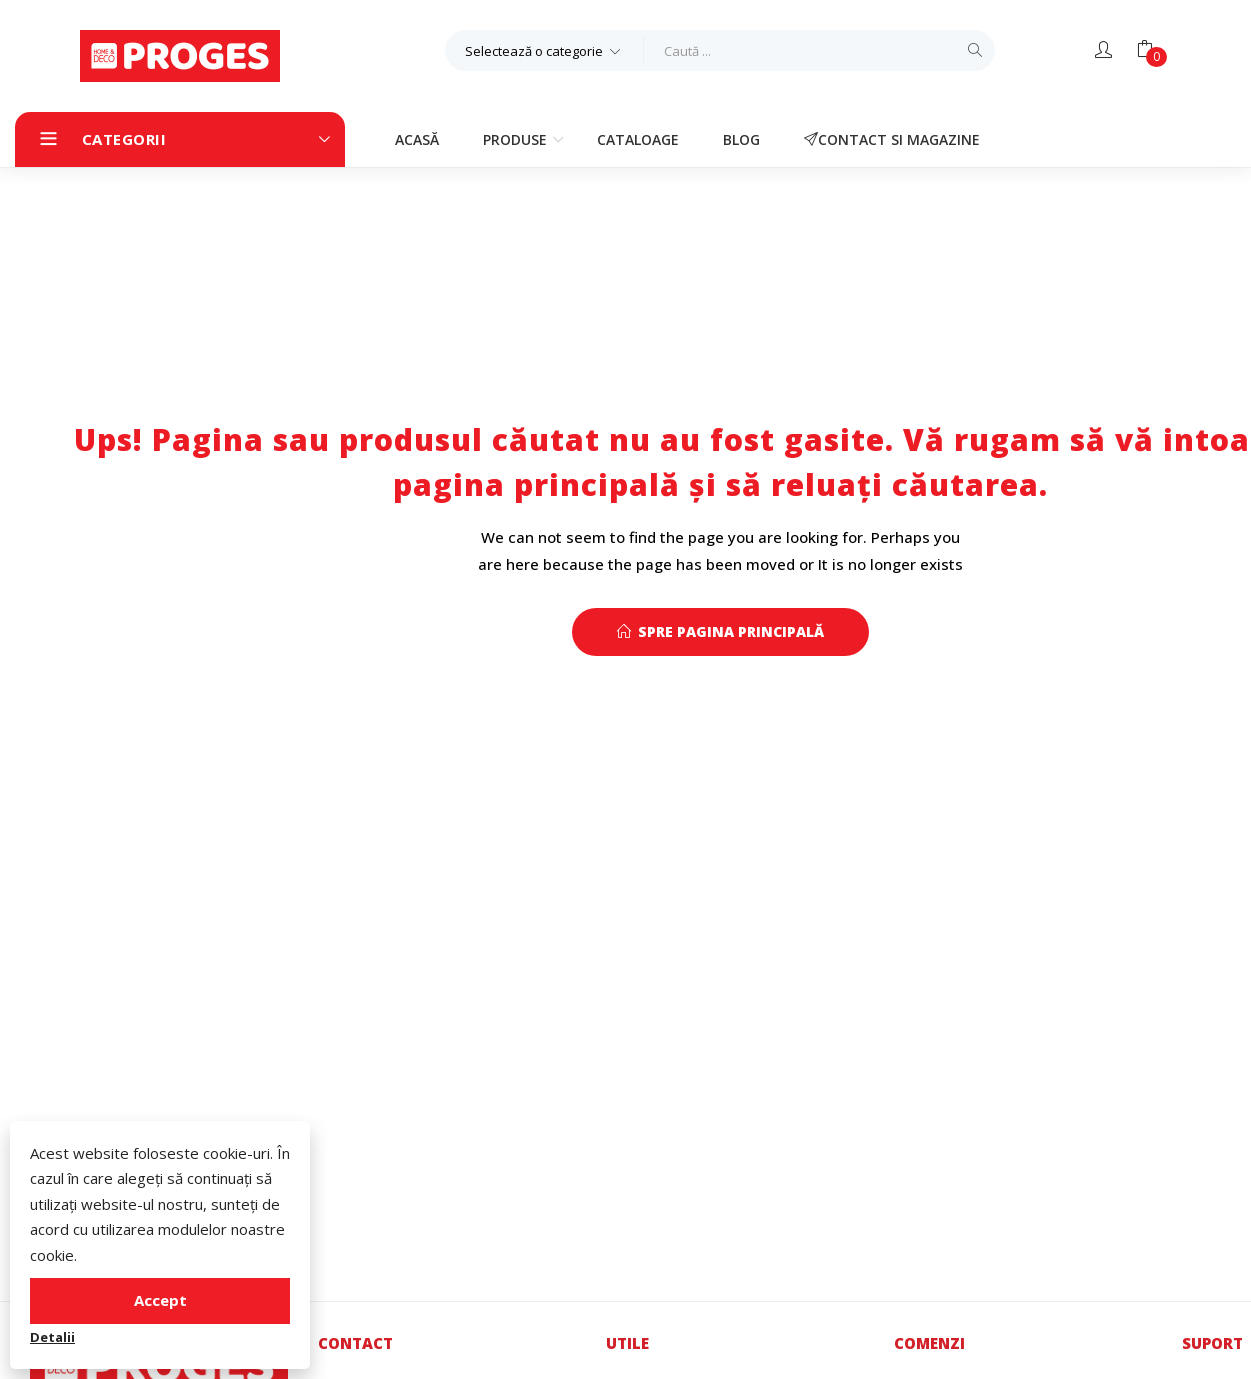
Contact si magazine (892, 139)
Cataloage (638, 139)
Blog (741, 139)
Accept (160, 1300)
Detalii (52, 1337)
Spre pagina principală (720, 631)
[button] (544, 50)
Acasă (417, 139)
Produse (517, 139)
